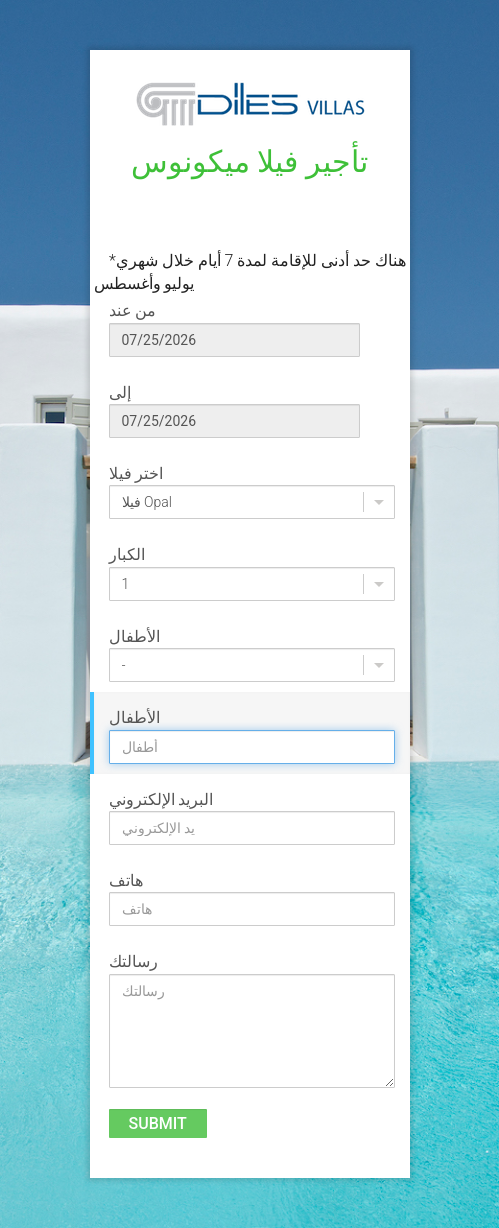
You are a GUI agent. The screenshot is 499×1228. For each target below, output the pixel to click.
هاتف (126, 880)
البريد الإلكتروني (161, 799)
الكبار (127, 554)
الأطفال (134, 636)
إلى (120, 392)
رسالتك (133, 961)
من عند (133, 310)
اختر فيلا (136, 473)
